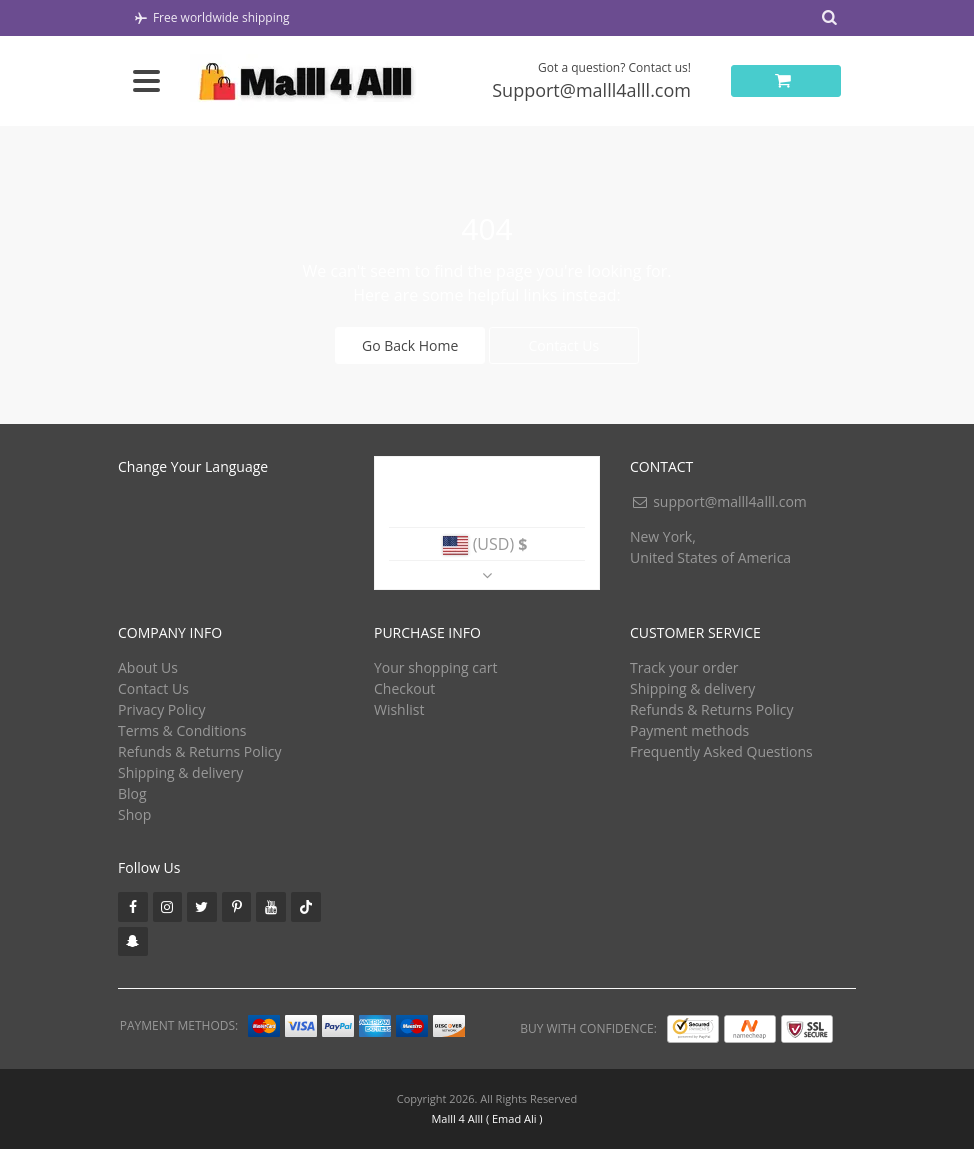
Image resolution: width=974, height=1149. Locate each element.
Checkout (404, 688)
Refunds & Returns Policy (199, 751)
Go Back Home (410, 345)
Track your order (684, 667)
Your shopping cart (436, 667)
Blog (132, 793)
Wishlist (399, 709)
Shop (134, 814)
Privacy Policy (161, 709)
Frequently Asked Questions (721, 751)
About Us (148, 667)
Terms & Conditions (182, 730)
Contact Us (563, 345)
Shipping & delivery (180, 772)
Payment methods (689, 730)
